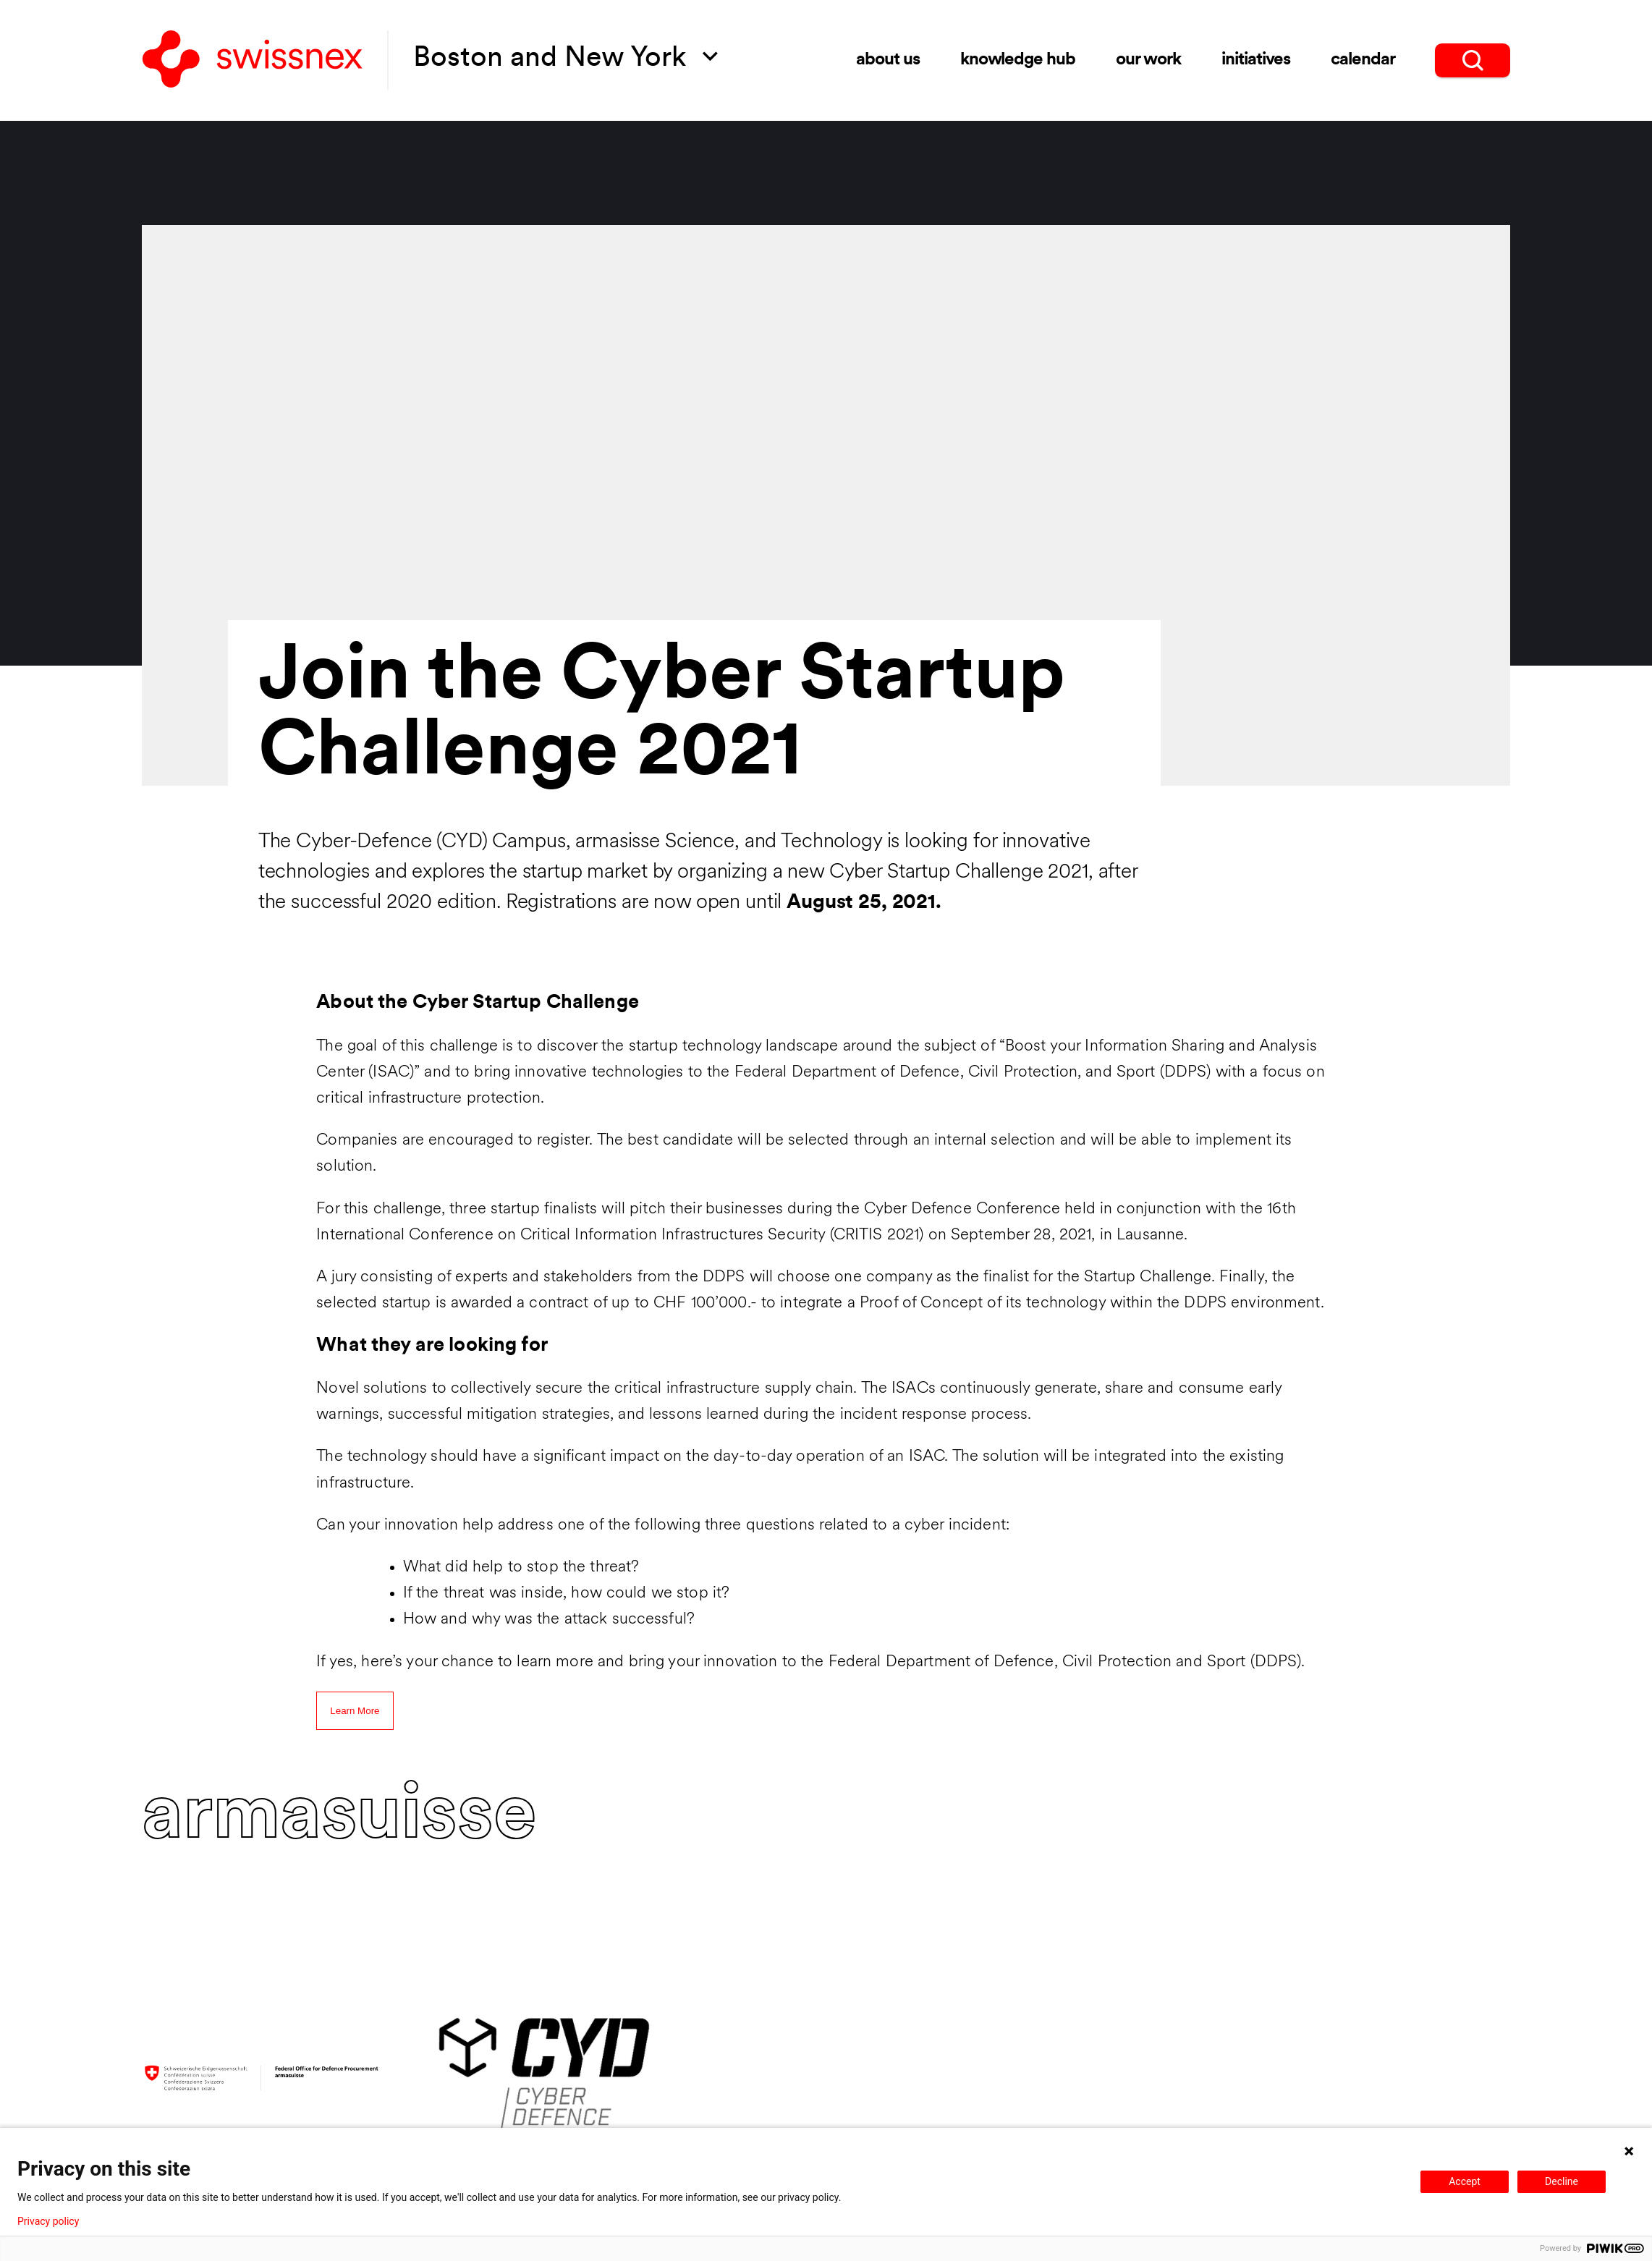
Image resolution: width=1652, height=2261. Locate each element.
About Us (888, 60)
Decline (1561, 2181)
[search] (1472, 60)
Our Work (1149, 60)
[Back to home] (252, 60)
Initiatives (1256, 60)
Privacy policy (48, 2221)
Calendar (1363, 60)
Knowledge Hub (1017, 60)
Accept (1465, 2181)
